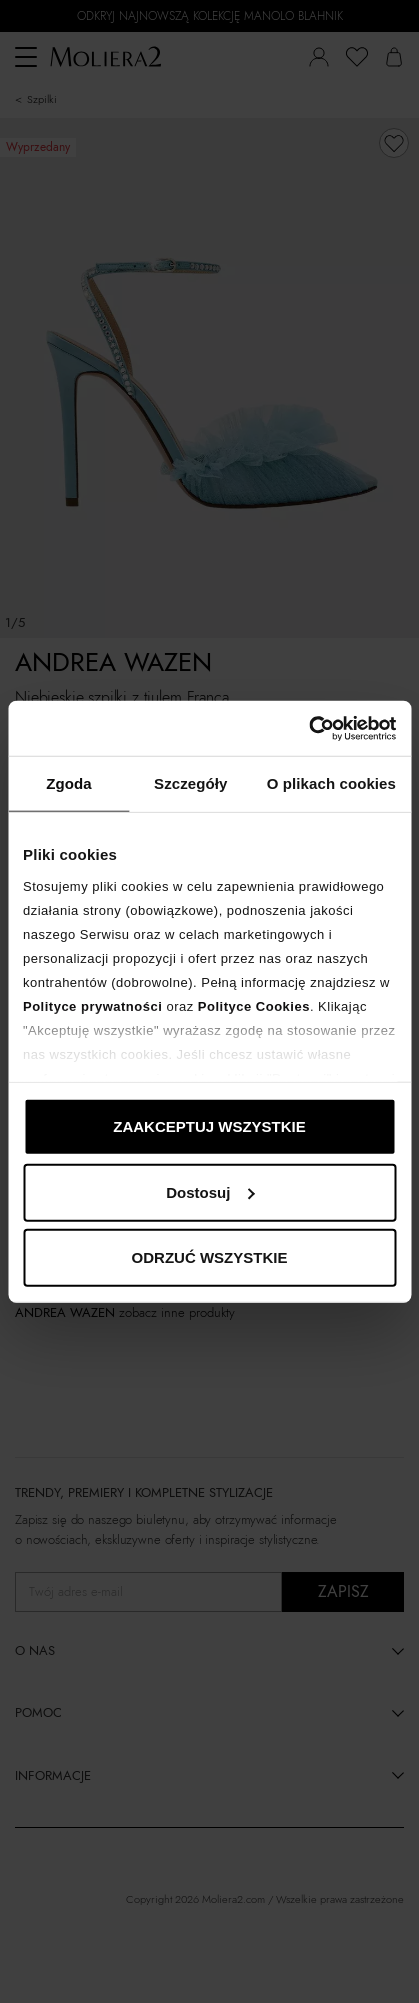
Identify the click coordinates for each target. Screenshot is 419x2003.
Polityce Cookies (254, 1005)
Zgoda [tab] (69, 783)
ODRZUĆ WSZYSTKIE (210, 1257)
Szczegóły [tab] (190, 783)
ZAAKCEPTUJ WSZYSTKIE (209, 1126)
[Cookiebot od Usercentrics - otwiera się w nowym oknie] (308, 728)
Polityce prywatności (92, 1005)
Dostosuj (210, 1191)
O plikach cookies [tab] (331, 783)
